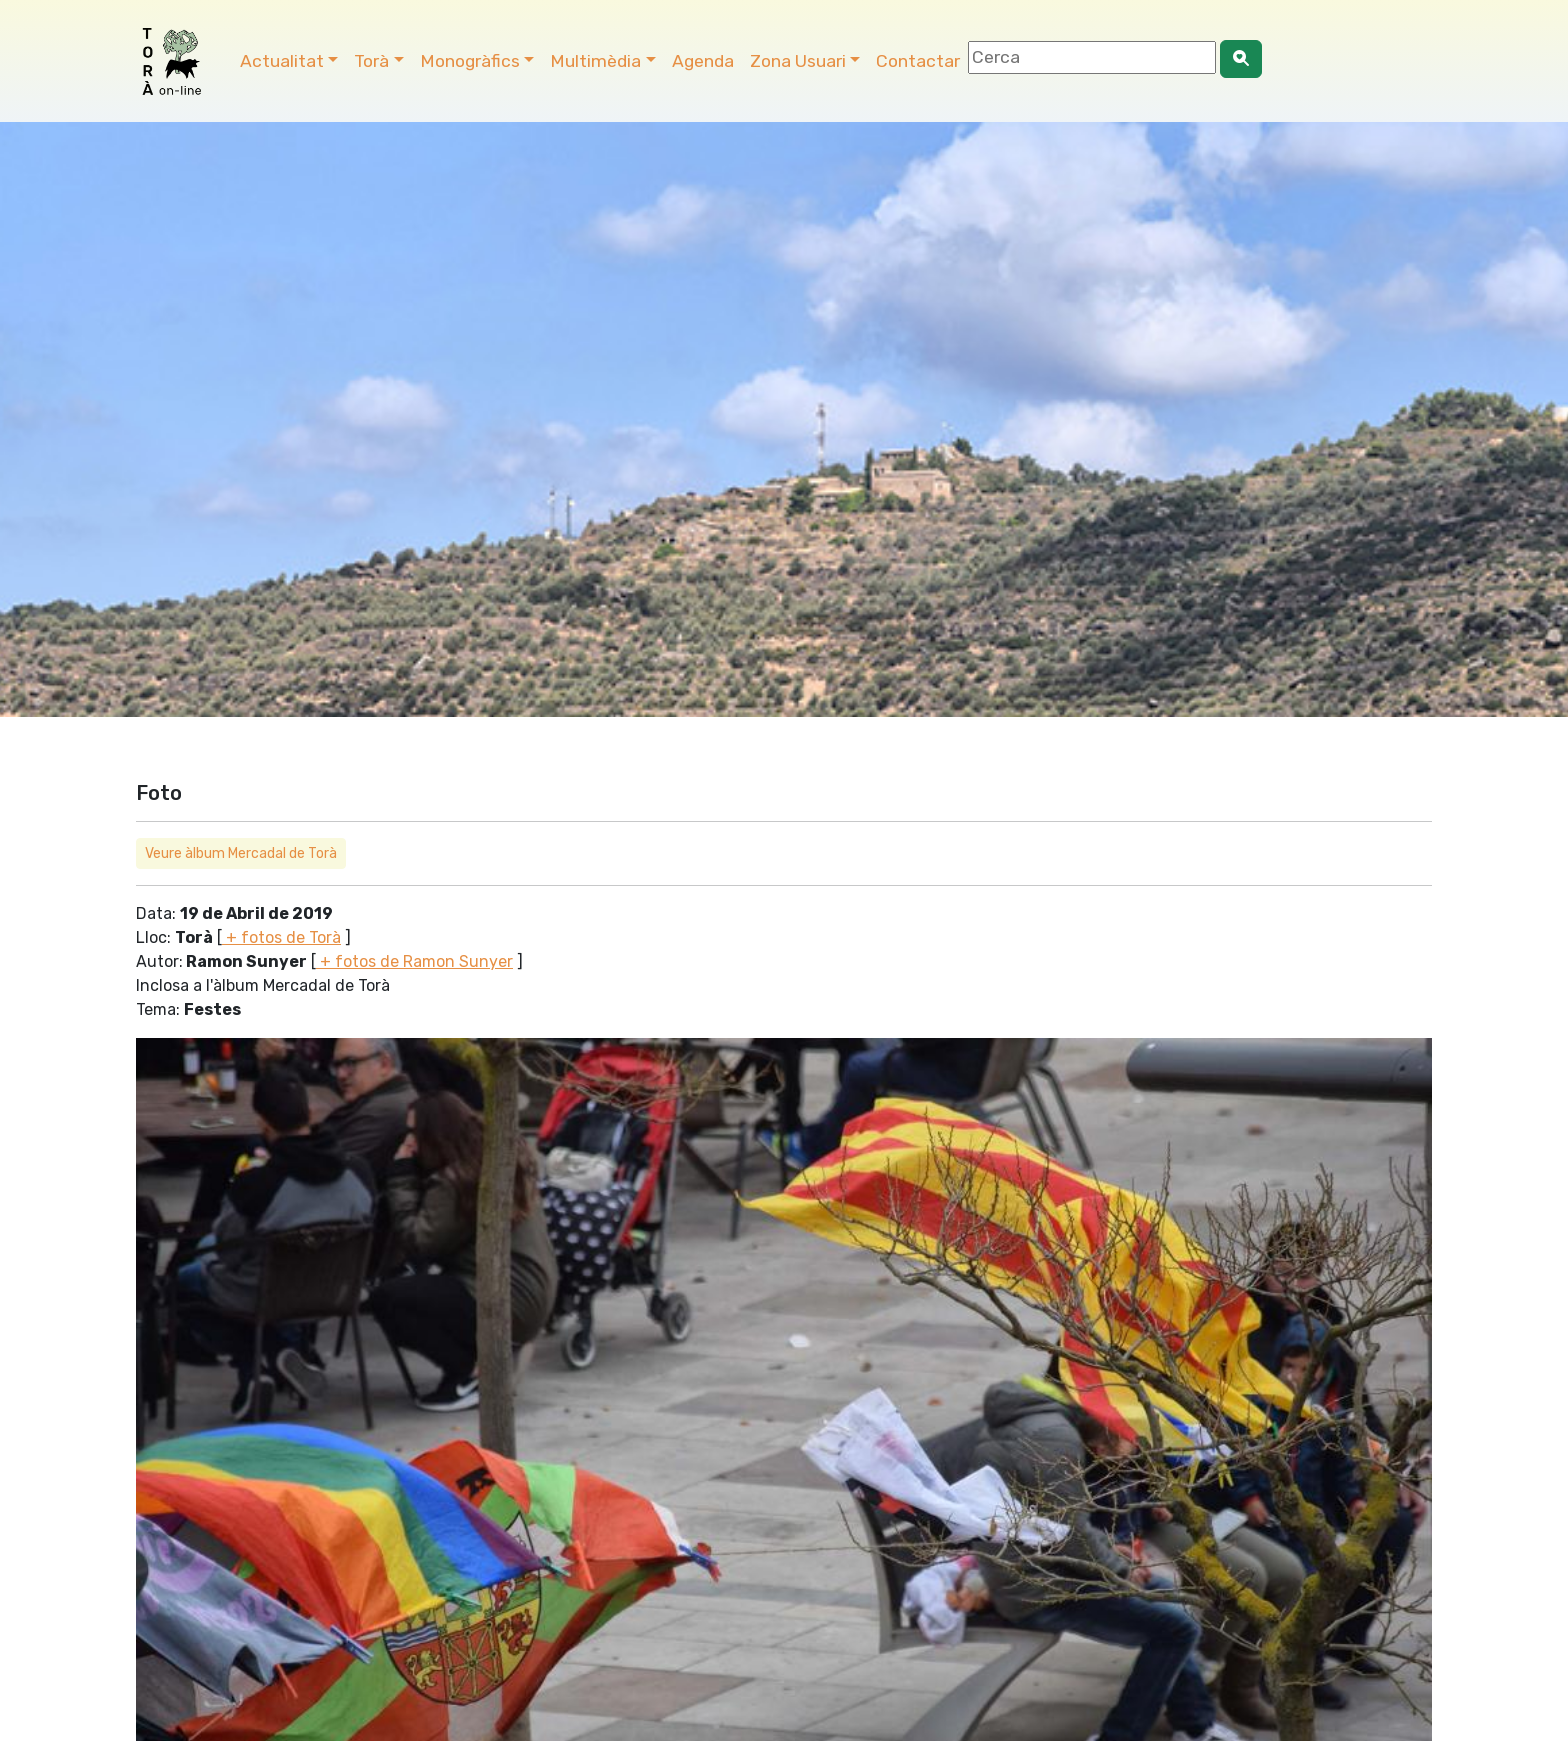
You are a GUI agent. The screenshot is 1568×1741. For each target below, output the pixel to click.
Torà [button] (371, 61)
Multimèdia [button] (595, 61)
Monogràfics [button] (470, 61)
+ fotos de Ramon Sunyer (414, 961)
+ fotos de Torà (281, 937)
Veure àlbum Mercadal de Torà (241, 853)
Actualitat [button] (282, 61)
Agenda (703, 61)
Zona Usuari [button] (798, 61)
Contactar (918, 61)
